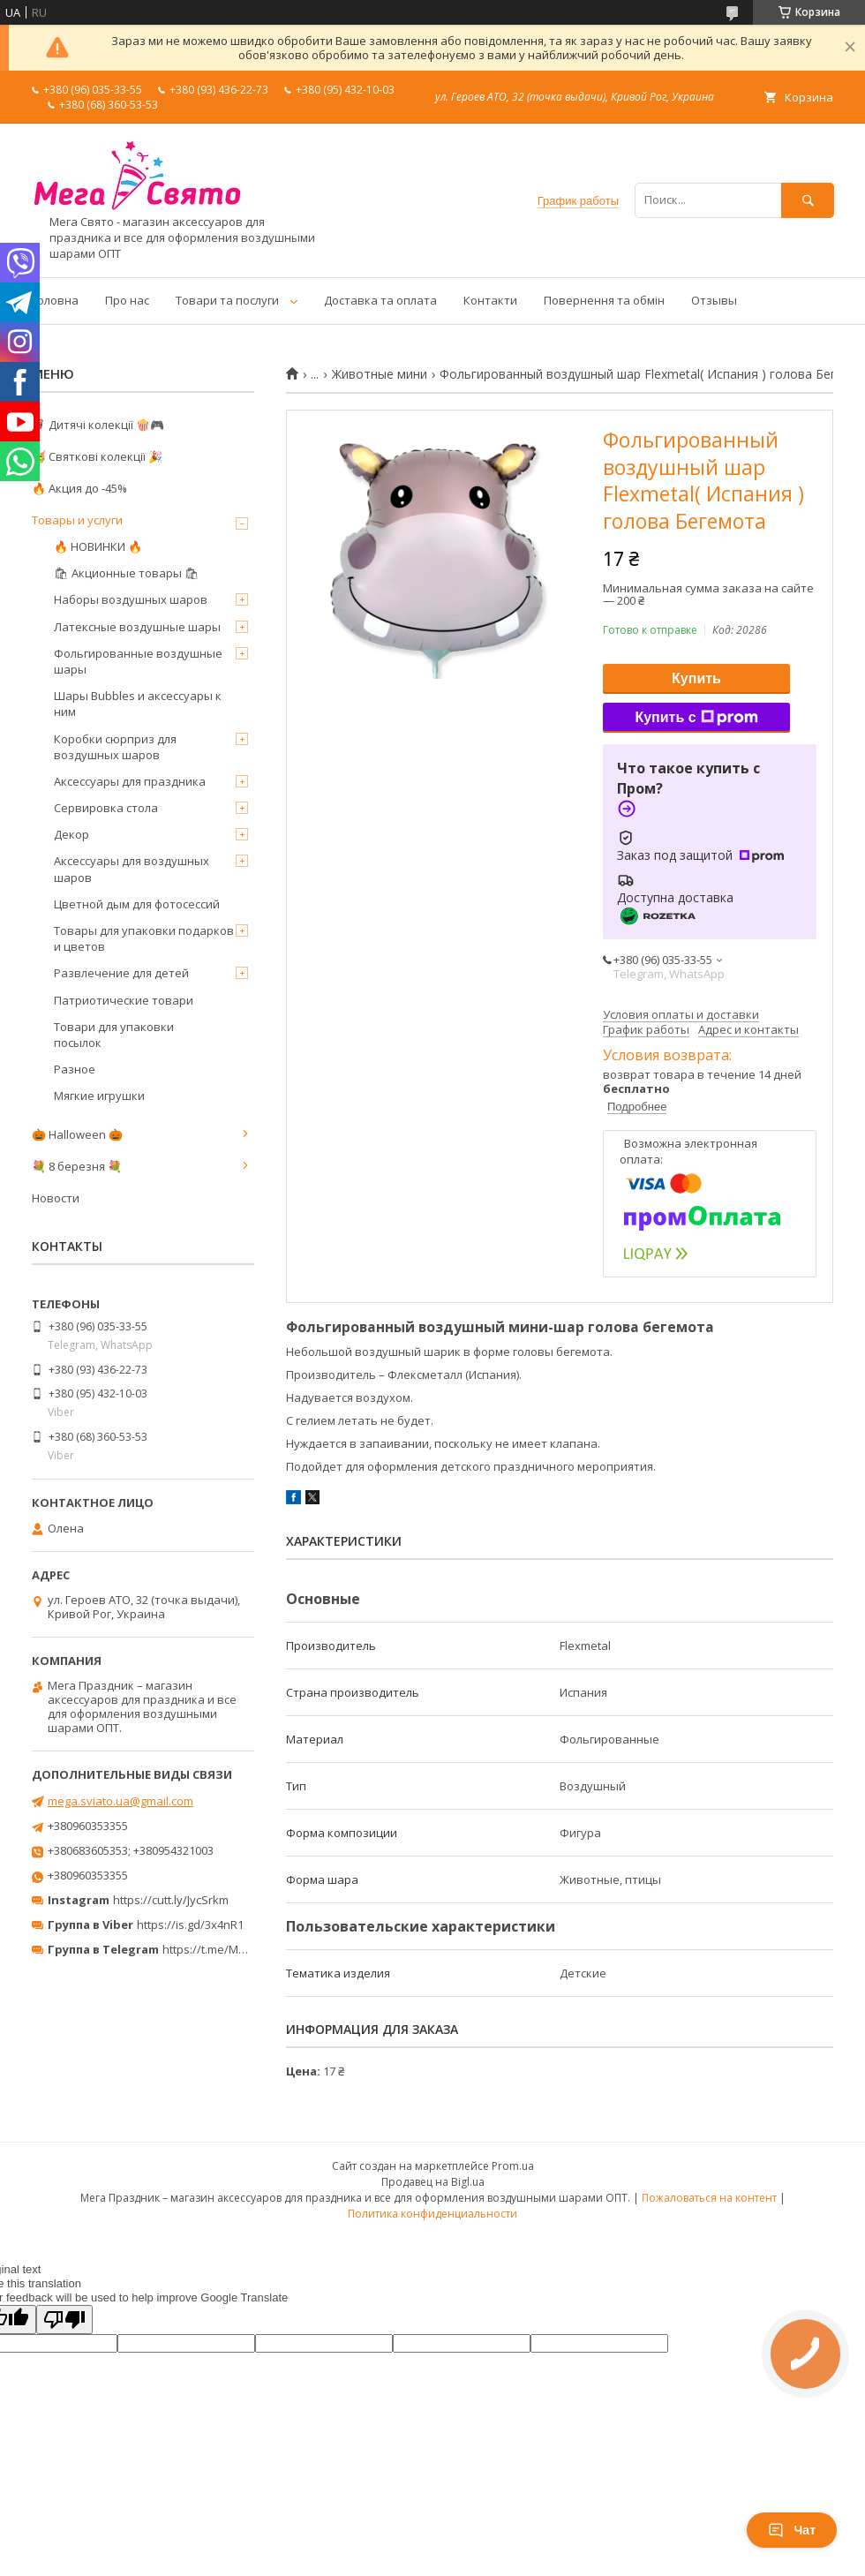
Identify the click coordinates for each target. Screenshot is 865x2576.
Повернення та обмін (604, 300)
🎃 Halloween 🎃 (77, 1134)
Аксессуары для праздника (130, 781)
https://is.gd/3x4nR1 (190, 1924)
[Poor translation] (64, 2319)
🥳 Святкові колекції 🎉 (97, 456)
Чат (792, 2530)
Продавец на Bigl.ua (433, 2181)
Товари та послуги (227, 300)
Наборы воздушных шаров (130, 599)
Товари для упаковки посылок (114, 1035)
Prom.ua (513, 2165)
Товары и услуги (77, 520)
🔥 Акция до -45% (79, 488)
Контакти (490, 300)
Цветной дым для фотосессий (137, 904)
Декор (71, 834)
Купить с (696, 718)
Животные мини (379, 374)
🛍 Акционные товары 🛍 (126, 573)
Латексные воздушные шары (137, 627)
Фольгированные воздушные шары (138, 661)
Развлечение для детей (121, 973)
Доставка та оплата (380, 300)
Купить (696, 678)
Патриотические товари (123, 1000)
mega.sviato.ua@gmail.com (120, 1801)
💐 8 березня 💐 (77, 1166)
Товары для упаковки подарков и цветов (144, 938)
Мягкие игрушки (99, 1095)
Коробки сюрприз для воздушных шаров (115, 747)
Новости (55, 1198)
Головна (55, 300)
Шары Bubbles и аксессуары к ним (138, 703)
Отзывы (714, 300)
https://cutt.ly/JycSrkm (171, 1900)
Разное (74, 1069)
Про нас (127, 300)
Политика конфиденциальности (432, 2213)
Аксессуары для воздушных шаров (131, 869)
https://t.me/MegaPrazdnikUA (241, 1949)
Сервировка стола (106, 808)
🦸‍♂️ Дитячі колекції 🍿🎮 (98, 425)
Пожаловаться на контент (709, 2197)
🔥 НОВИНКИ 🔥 (98, 546)
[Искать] (807, 200)
